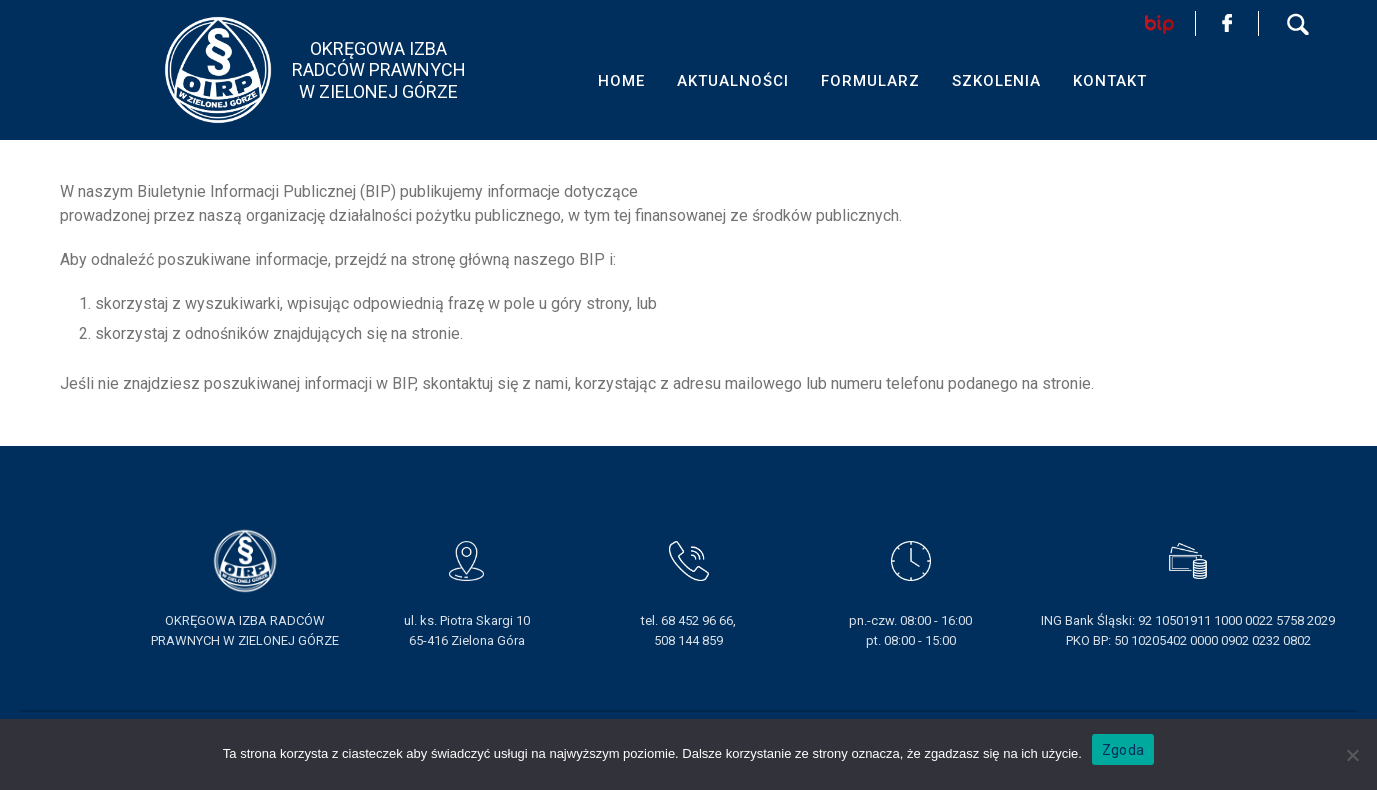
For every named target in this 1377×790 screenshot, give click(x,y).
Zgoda (1123, 750)
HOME (621, 81)
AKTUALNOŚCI (733, 81)
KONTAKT (1110, 81)
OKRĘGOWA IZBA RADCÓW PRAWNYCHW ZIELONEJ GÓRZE (379, 70)
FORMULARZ (870, 81)
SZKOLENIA (996, 81)
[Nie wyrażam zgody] (1352, 755)
